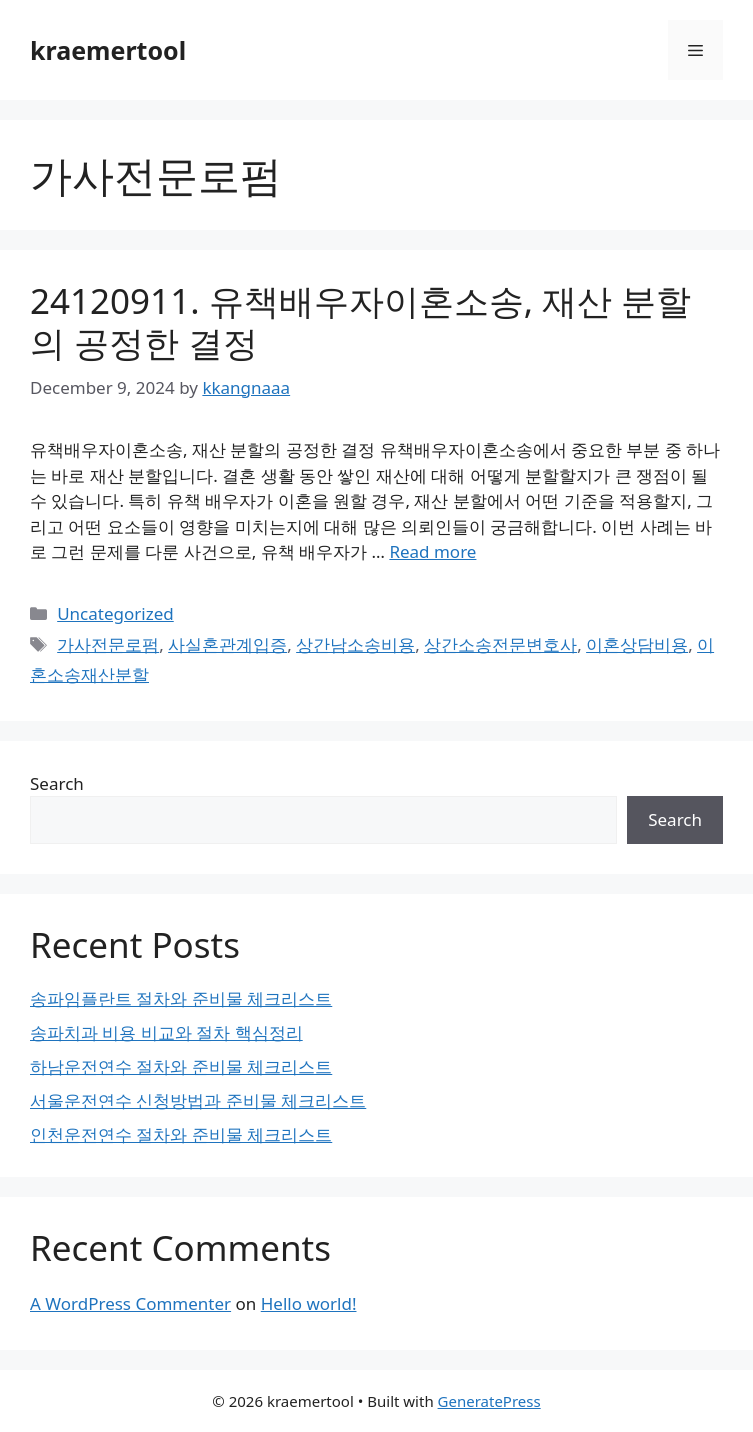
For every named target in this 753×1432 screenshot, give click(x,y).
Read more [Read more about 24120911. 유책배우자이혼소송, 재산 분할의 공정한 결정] (432, 551)
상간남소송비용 (355, 644)
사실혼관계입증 (227, 644)
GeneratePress (489, 1401)
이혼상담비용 (637, 644)
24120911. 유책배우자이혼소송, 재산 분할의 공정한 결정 (360, 321)
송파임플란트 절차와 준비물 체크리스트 (181, 998)
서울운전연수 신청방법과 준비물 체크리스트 (198, 1100)
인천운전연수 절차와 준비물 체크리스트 (181, 1134)
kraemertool (108, 50)
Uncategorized (115, 613)
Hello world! (309, 1303)
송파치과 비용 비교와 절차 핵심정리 (166, 1032)
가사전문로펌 (108, 644)
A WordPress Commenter (130, 1303)
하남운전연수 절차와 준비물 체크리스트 (181, 1066)
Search (57, 783)
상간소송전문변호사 (500, 644)
